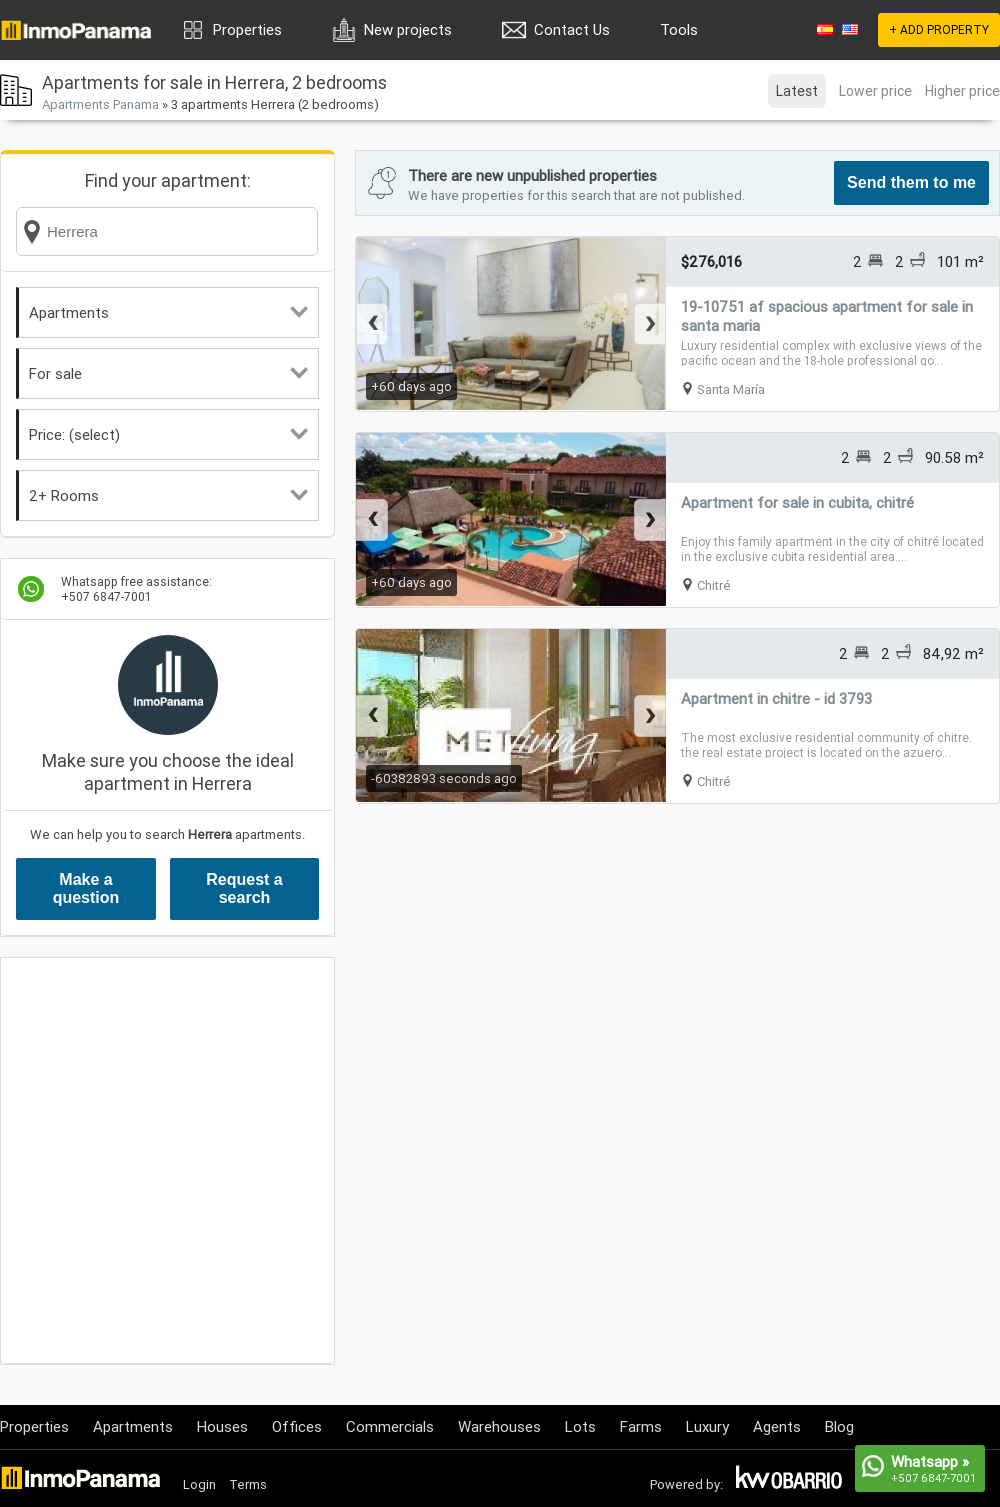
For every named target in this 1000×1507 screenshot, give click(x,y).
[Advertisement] (187, 1160)
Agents (777, 1426)
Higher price (962, 91)
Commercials (390, 1426)
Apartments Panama (100, 104)
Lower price (875, 91)
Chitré (714, 585)
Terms (248, 1484)
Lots (580, 1426)
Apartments (168, 312)
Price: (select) (168, 434)
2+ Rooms (168, 495)
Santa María (731, 389)
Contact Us (572, 29)
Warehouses (499, 1426)
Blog (839, 1426)
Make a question (86, 888)
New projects (408, 29)
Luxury (707, 1426)
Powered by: (686, 1484)
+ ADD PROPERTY (939, 29)
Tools (679, 29)
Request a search (244, 888)
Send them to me (911, 182)
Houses (222, 1426)
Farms (641, 1426)
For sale (168, 373)
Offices (297, 1426)
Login (199, 1484)
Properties (247, 29)
